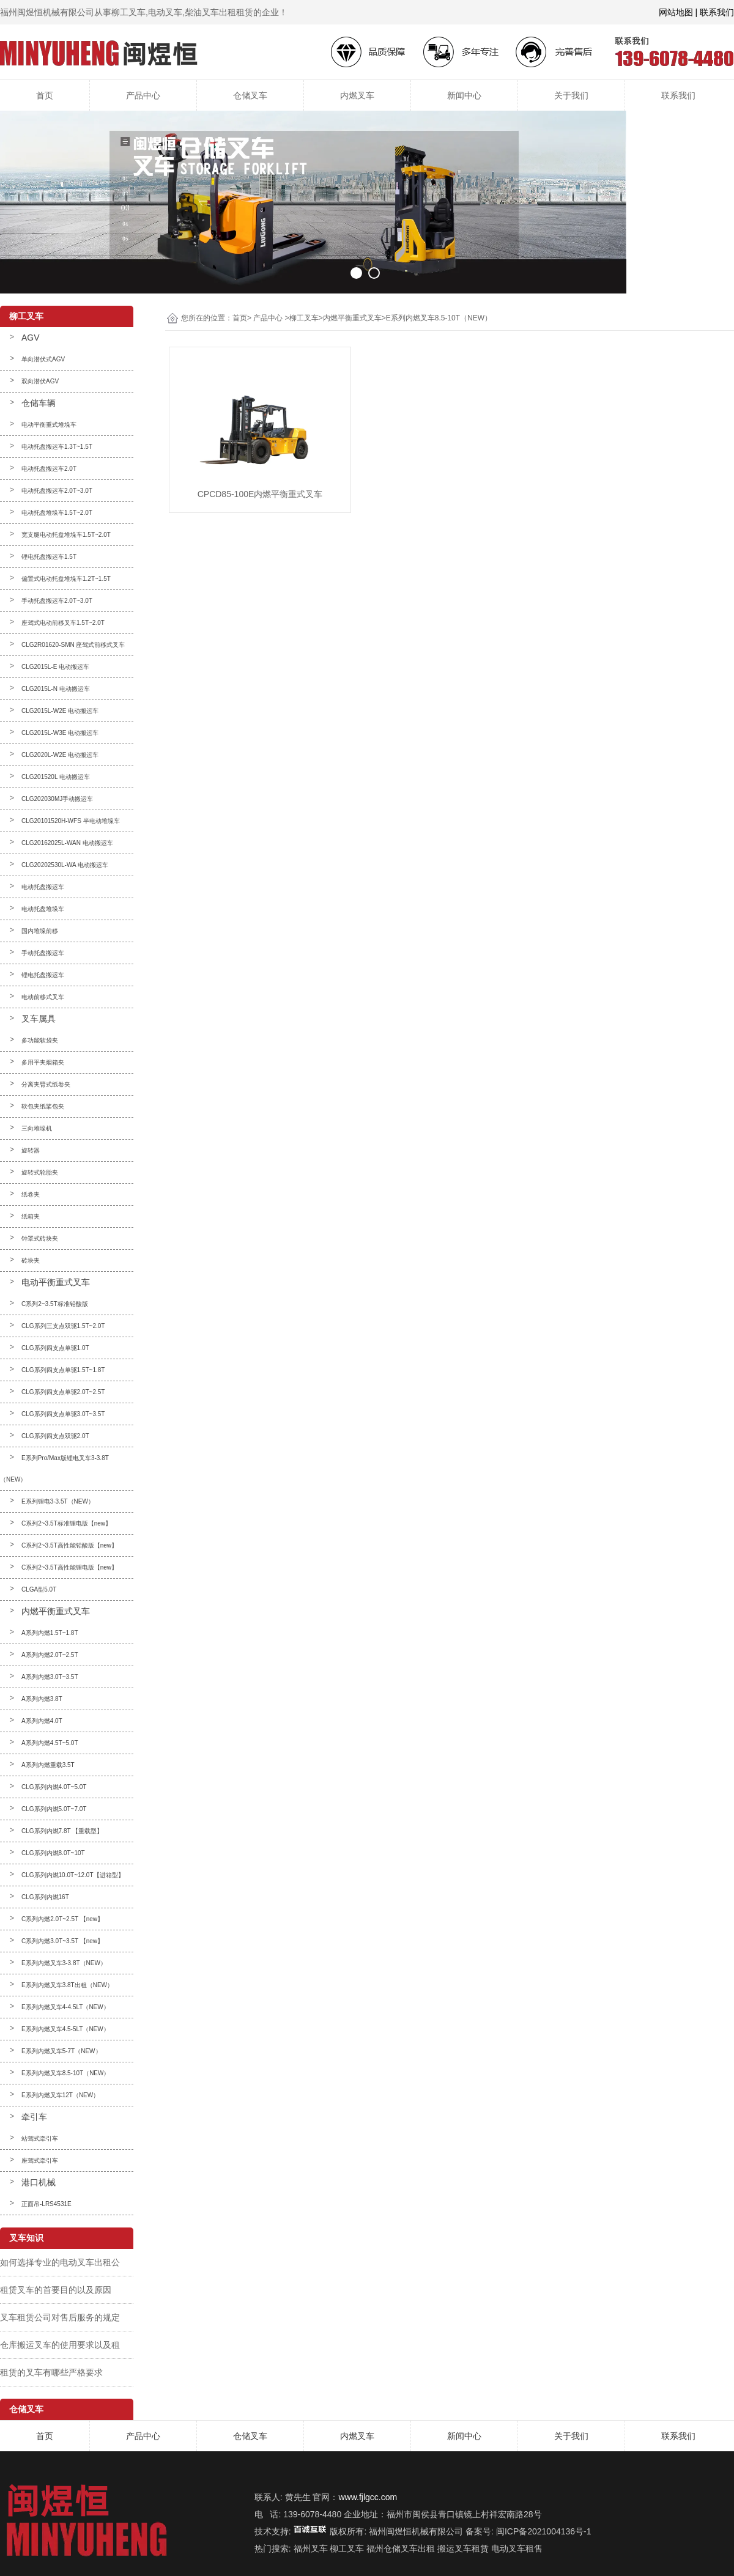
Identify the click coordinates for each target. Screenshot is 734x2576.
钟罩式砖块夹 (39, 1238)
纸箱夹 (30, 1216)
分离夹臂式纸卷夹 (45, 1084)
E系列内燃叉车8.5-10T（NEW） (65, 2073)
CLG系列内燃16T (45, 1897)
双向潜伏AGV (40, 381)
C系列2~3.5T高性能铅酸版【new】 (69, 1545)
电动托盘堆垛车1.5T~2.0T (56, 512)
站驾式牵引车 (39, 2138)
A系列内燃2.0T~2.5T (49, 1655)
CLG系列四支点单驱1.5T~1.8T (63, 1370)
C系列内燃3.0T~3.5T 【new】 (62, 1941)
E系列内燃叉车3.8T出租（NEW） (67, 1985)
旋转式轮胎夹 (39, 1172)
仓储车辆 (38, 403)
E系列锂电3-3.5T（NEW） (57, 1501)
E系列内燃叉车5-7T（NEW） (61, 2051)
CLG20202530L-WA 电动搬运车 (64, 865)
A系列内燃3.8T (41, 1699)
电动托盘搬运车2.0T (48, 468)
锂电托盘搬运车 (42, 975)
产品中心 (143, 95)
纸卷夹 (30, 1194)
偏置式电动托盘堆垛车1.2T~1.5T (66, 578)
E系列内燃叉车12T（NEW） (60, 2095)
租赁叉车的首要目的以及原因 (55, 2290)
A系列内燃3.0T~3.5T (49, 1677)
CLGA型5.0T (38, 1589)
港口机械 (38, 2182)
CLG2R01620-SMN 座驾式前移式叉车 (73, 644)
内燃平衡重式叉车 (55, 1611)
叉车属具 (38, 1019)
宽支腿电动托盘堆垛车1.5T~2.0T (66, 534)
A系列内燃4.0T (41, 1721)
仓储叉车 (250, 95)
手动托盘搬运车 (42, 953)
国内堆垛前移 (39, 931)
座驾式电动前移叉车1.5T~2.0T (63, 622)
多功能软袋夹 (39, 1040)
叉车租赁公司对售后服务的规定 (60, 2317)
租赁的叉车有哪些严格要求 (51, 2372)
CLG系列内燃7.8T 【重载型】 (62, 1831)
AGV (30, 337)
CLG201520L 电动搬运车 (55, 776)
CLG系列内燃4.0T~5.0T (53, 1787)
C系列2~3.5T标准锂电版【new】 (66, 1523)
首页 (44, 95)
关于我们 (571, 95)
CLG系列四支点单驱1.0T (55, 1348)
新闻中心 (464, 95)
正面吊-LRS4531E (46, 2204)
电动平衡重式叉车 (55, 1282)
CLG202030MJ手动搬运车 (57, 798)
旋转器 (30, 1150)
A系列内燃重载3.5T (48, 1765)
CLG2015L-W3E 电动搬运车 (59, 732)
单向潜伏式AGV (43, 359)
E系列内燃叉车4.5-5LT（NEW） (65, 2029)
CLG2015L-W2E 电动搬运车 (59, 710)
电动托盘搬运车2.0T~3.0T (56, 490)
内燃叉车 (357, 95)
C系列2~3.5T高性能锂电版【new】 (69, 1567)
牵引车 (34, 2117)
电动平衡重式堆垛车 (48, 424)
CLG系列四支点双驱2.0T (55, 1436)
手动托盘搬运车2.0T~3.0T (56, 600)
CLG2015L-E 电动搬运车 (55, 666)
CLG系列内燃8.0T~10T (53, 1853)
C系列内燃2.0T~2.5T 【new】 (62, 1919)
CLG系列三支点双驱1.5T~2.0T (63, 1326)
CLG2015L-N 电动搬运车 (55, 688)
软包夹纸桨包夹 (42, 1106)
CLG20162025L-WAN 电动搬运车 (67, 843)
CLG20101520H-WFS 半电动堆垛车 (70, 820)
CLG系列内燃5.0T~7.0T (53, 1809)
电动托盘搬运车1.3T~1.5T (56, 446)
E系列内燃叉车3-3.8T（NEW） (63, 1963)
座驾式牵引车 (39, 2160)
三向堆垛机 (36, 1128)
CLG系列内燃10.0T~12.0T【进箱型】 (72, 1875)
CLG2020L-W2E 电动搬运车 (59, 754)
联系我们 (678, 95)
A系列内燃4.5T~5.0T (49, 1743)
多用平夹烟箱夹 (42, 1062)
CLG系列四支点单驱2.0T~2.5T (63, 1392)
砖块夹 (30, 1260)
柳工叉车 (304, 318)
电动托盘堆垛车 (42, 909)
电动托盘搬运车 (42, 887)
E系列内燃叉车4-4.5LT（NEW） (65, 2007)
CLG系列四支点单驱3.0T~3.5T (63, 1414)
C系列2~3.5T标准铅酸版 (54, 1304)
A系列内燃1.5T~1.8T (49, 1632)
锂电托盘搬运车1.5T (48, 556)
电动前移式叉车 (42, 997)
